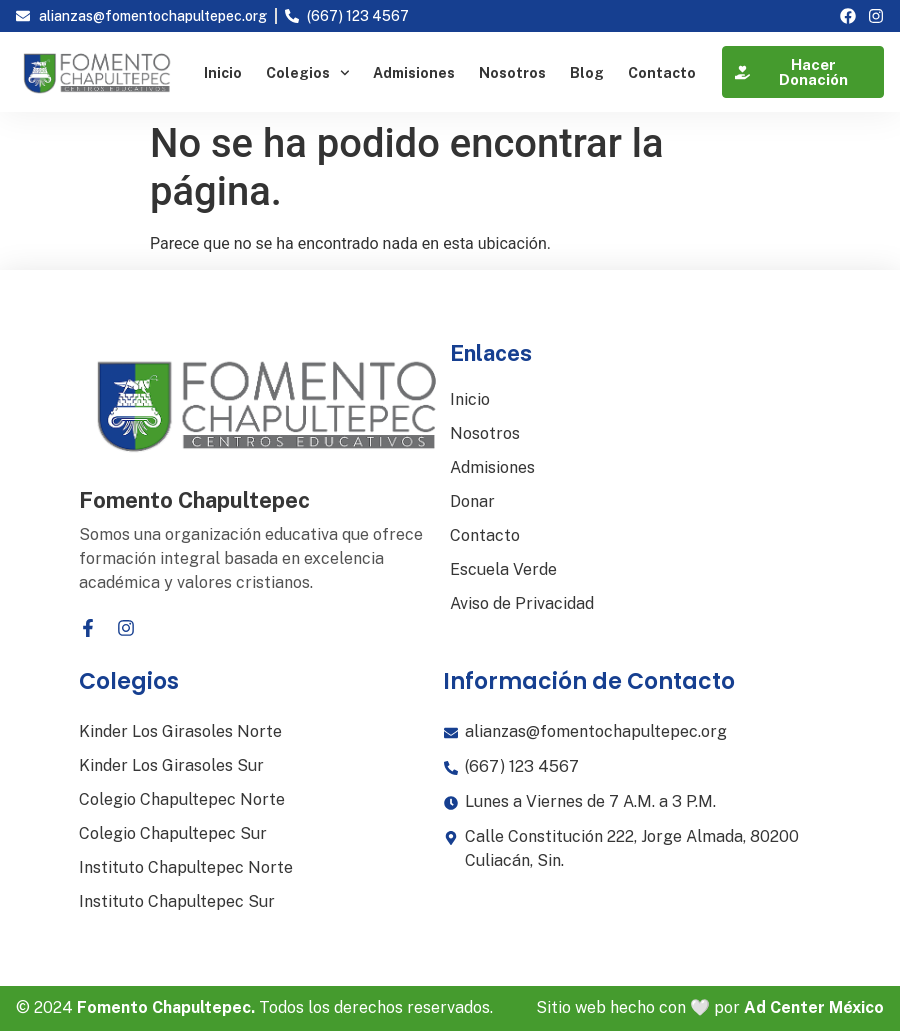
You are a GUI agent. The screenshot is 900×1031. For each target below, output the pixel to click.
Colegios (308, 73)
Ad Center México (814, 1007)
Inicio (223, 73)
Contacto (662, 73)
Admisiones (414, 73)
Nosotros (512, 73)
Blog (587, 73)
